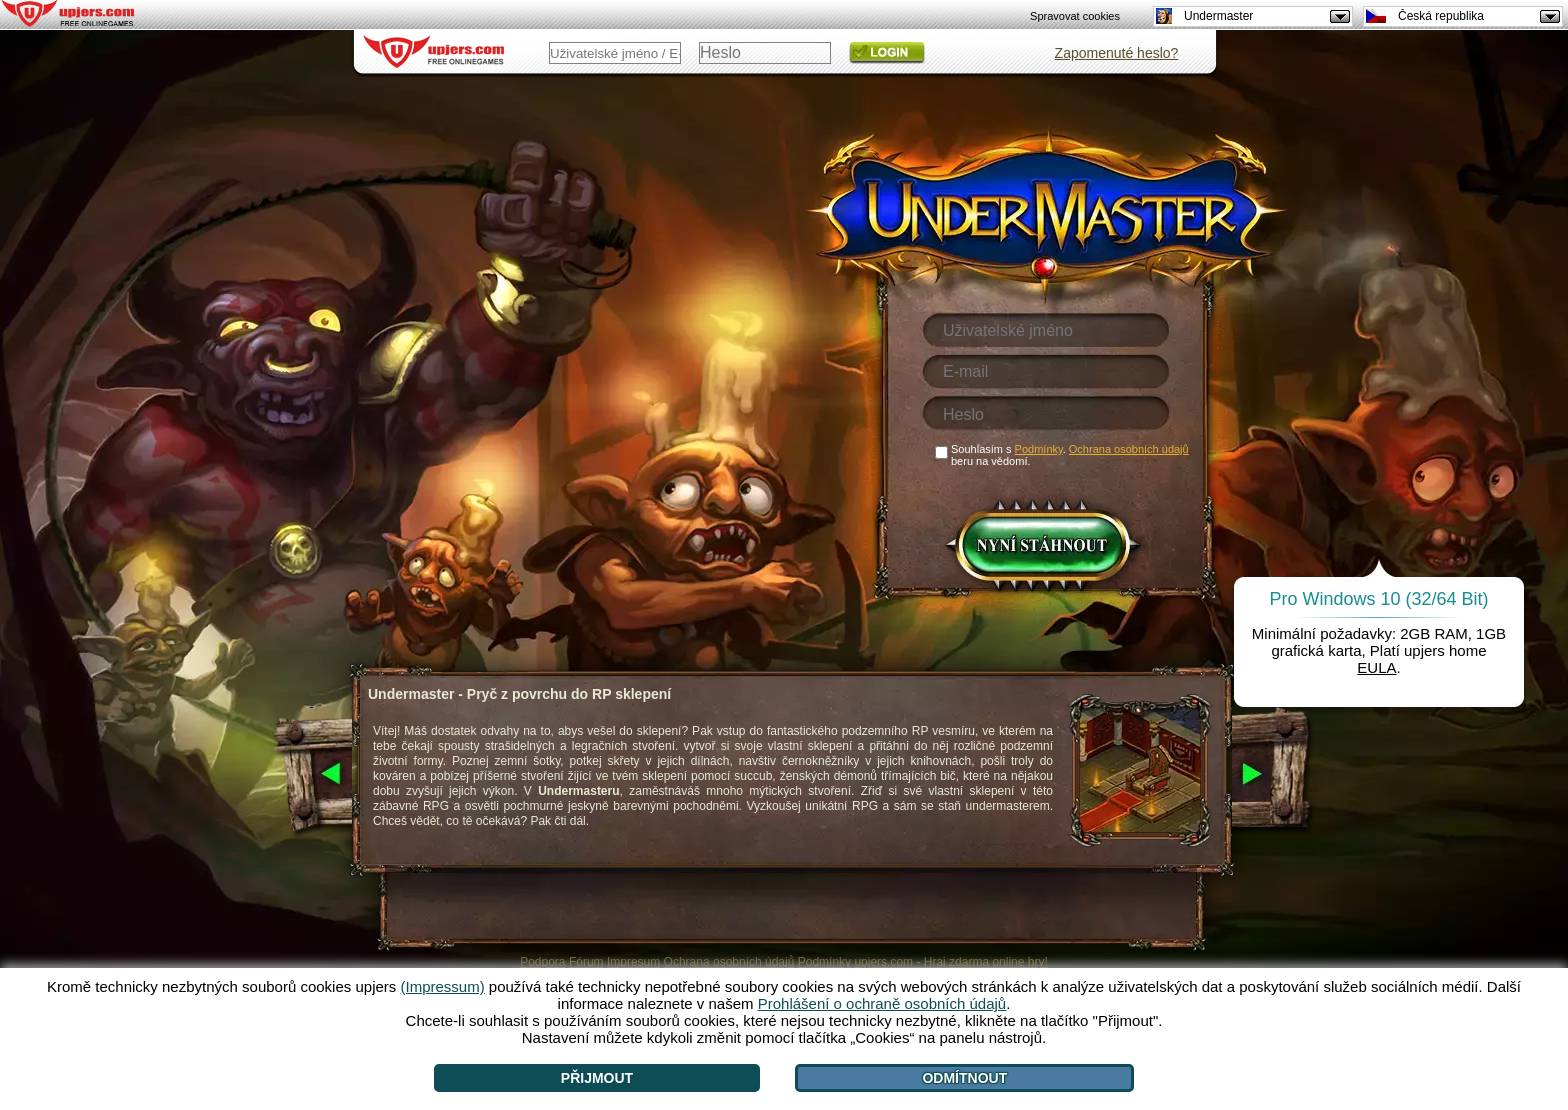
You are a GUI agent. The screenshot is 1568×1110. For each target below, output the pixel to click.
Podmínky (824, 962)
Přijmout (597, 1078)
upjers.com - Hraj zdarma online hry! (950, 962)
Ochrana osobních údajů (729, 962)
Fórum (586, 962)
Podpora (542, 962)
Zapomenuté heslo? (1117, 53)
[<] (311, 775)
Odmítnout (964, 1078)
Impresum (633, 962)
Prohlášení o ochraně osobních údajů (882, 1003)
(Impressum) (442, 986)
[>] (1274, 775)
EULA (1376, 667)
